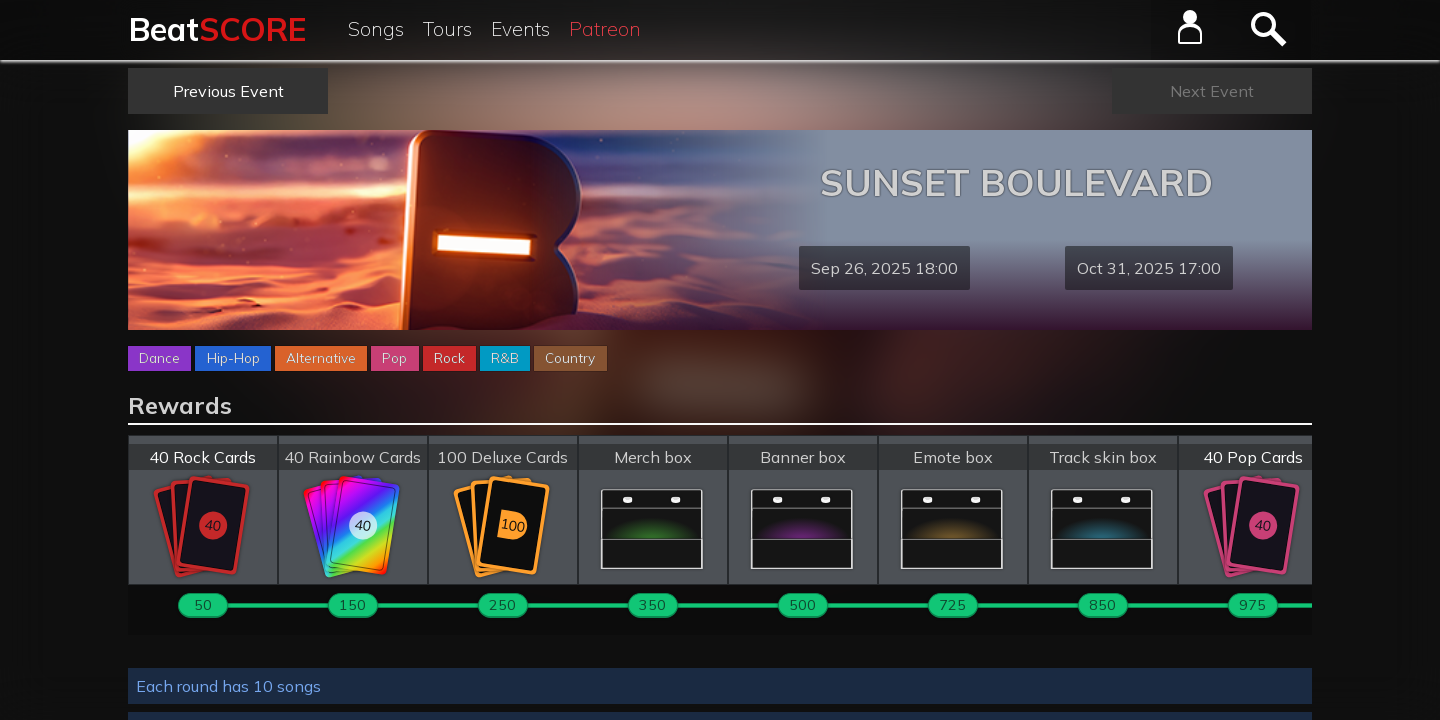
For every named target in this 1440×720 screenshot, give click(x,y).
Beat (217, 29)
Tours (447, 29)
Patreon (605, 29)
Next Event (1212, 91)
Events (520, 29)
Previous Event (228, 91)
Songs (376, 29)
